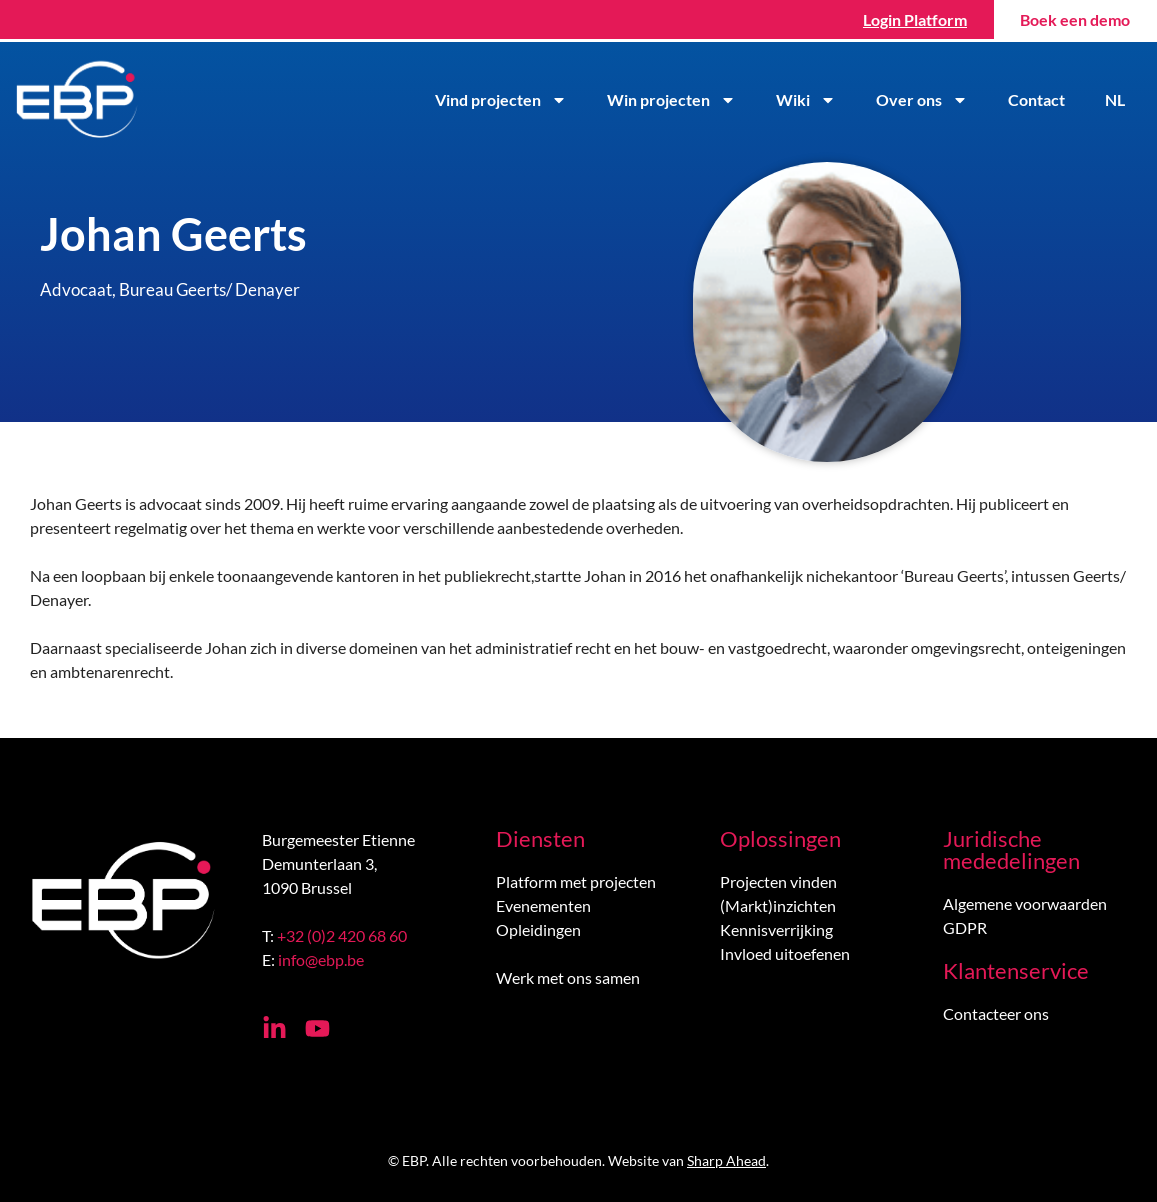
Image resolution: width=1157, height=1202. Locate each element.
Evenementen (543, 905)
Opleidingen (538, 929)
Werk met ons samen (568, 977)
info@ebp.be (321, 959)
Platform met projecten (576, 881)
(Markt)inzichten (778, 905)
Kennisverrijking (776, 929)
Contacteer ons (996, 1013)
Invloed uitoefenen (785, 953)
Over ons (924, 100)
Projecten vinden (778, 881)
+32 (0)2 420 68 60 (342, 935)
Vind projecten (503, 100)
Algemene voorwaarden (1025, 903)
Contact (1038, 99)
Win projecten (673, 100)
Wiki (808, 100)
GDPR (965, 927)
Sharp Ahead (726, 1160)
